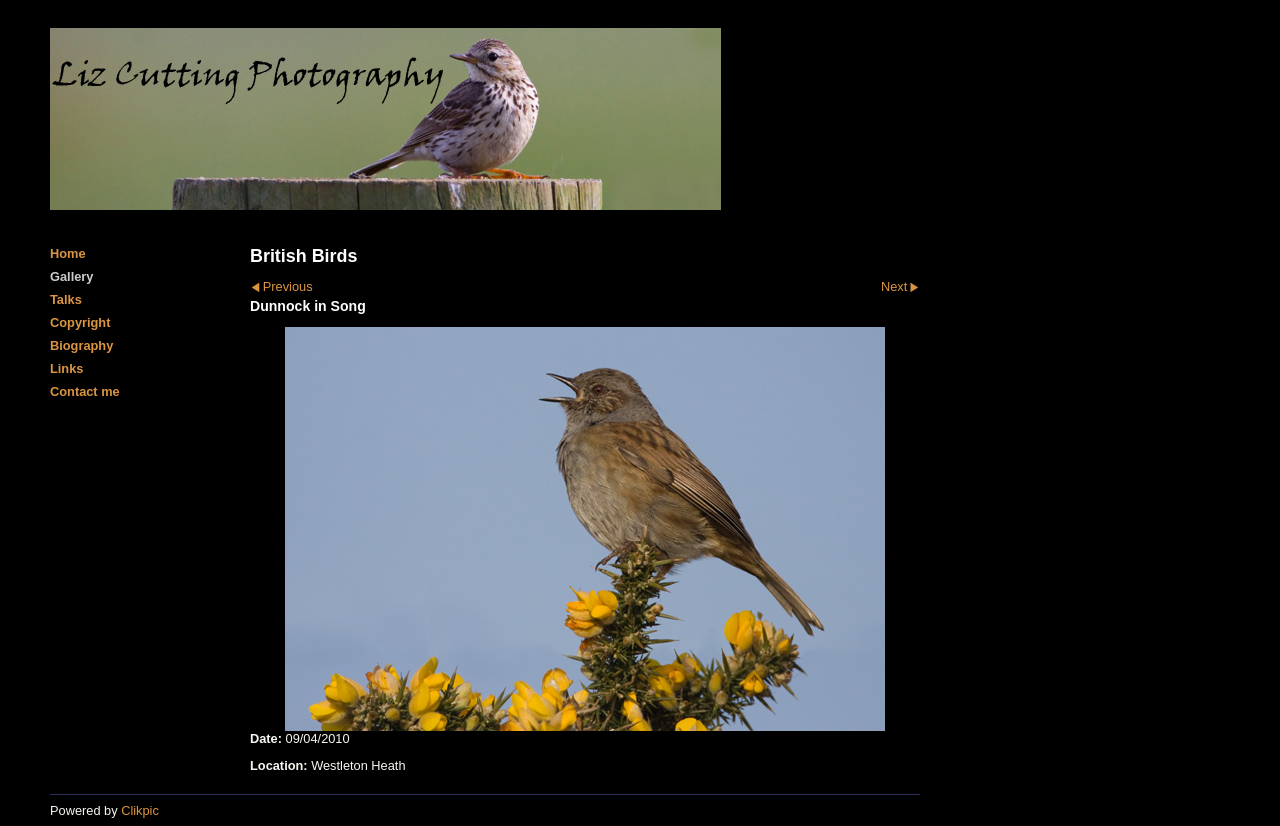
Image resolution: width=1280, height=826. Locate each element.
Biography (81, 345)
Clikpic (140, 810)
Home (68, 253)
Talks (66, 299)
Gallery (71, 276)
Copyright (80, 322)
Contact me (85, 391)
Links (66, 368)
